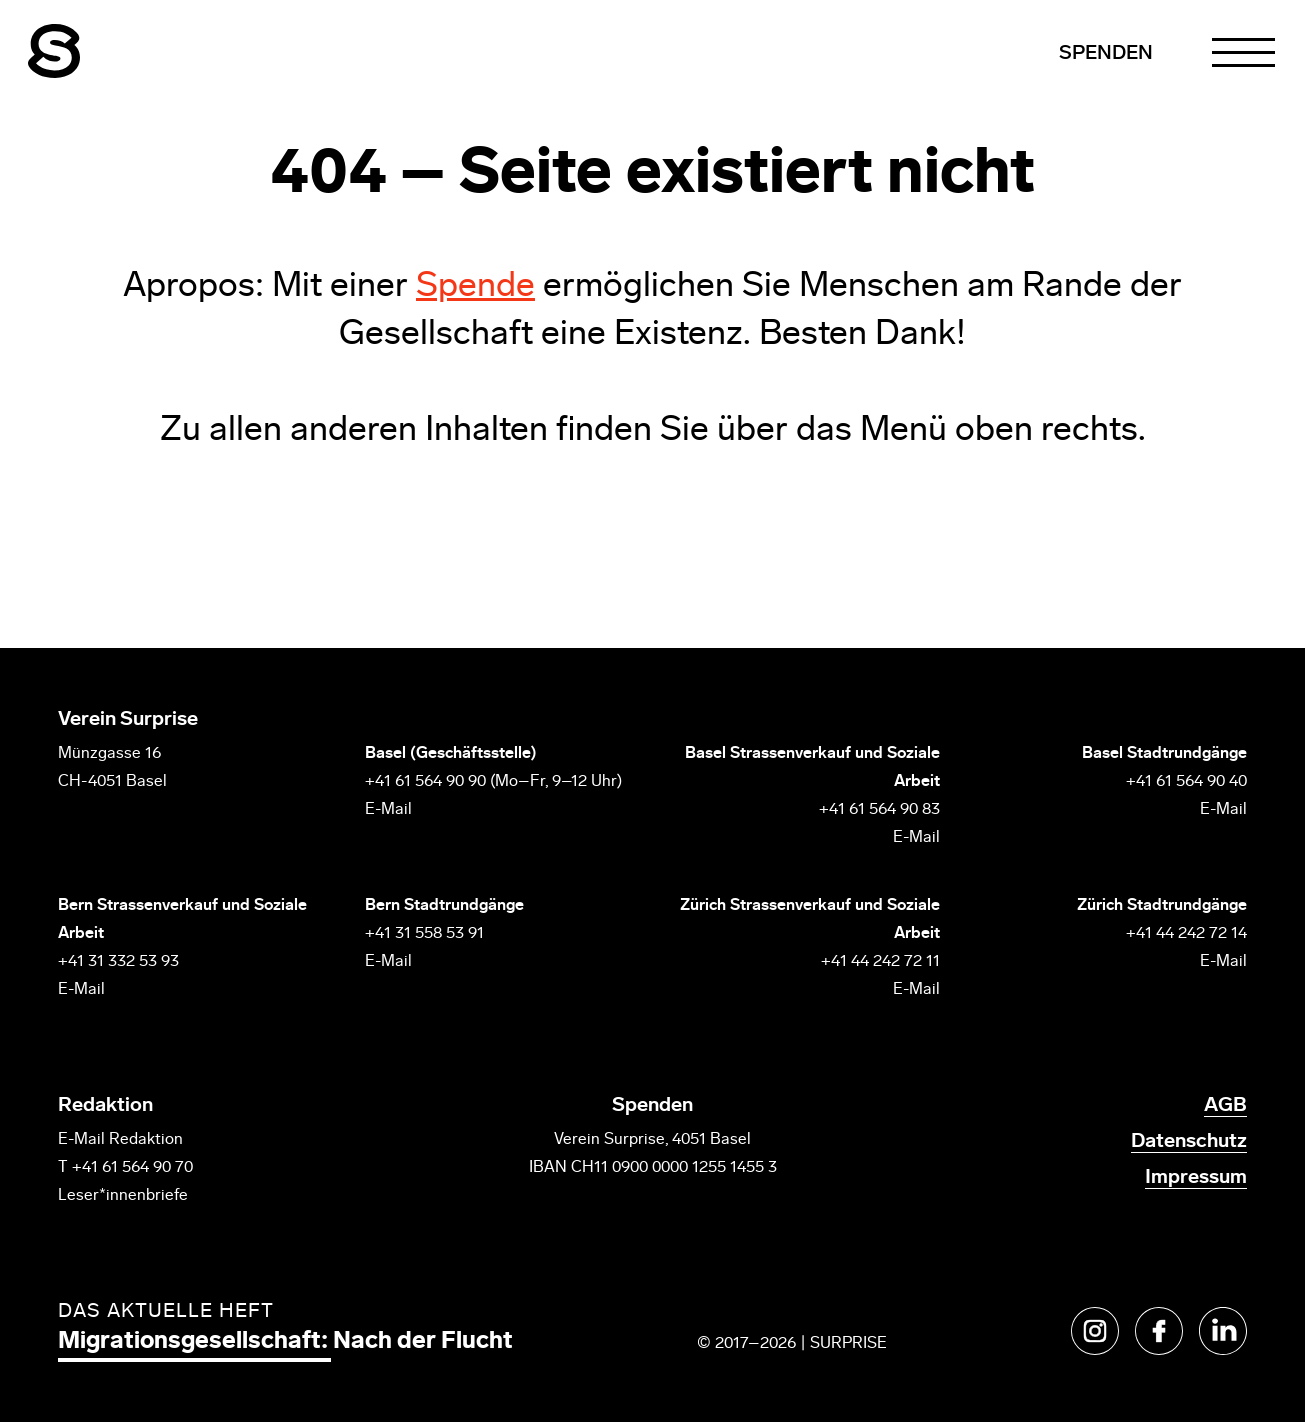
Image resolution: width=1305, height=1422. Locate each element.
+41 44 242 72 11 (880, 962)
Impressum (1196, 1178)
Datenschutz (1189, 1142)
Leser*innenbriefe (123, 1196)
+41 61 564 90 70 (132, 1168)
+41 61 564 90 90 (425, 782)
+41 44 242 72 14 (1186, 934)
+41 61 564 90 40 (1186, 782)
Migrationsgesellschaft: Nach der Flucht (285, 1342)
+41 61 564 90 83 (879, 810)
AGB (1225, 1106)
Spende (475, 287)
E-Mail (388, 810)
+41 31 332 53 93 (120, 962)
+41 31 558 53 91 (424, 934)
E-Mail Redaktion (120, 1140)
